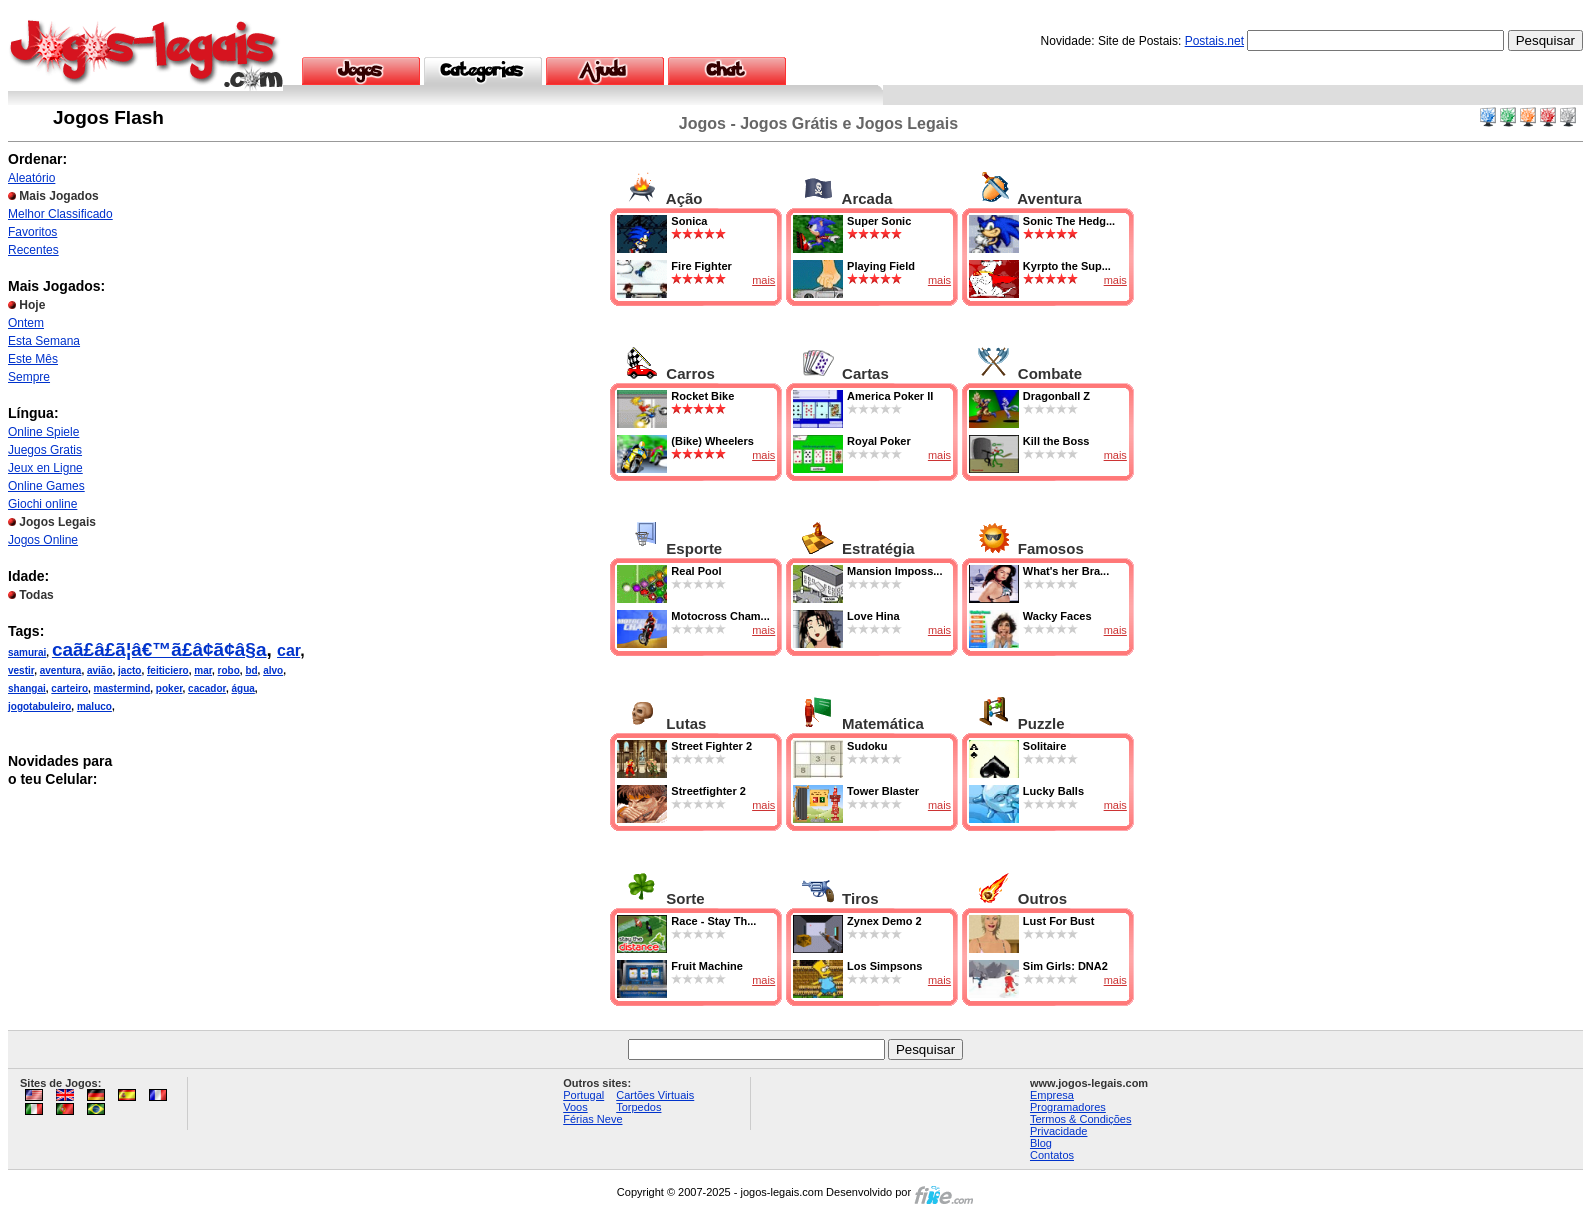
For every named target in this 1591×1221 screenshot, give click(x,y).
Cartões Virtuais (655, 1095)
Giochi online (42, 504)
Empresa (1052, 1095)
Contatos (1052, 1155)
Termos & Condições (1081, 1119)
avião (100, 670)
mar (203, 670)
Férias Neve (592, 1119)
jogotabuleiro (39, 706)
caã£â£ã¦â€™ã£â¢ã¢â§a (159, 649)
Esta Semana (44, 341)
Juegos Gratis (45, 450)
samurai (27, 652)
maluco (94, 706)
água (242, 688)
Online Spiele (43, 432)
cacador (207, 688)
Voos (575, 1107)
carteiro (69, 688)
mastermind (122, 688)
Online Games (46, 486)
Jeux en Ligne (45, 468)
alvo (273, 670)
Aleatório (31, 178)
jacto (129, 670)
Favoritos (32, 232)
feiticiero (168, 670)
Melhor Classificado (60, 214)
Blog (1041, 1143)
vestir (21, 670)
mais (763, 280)
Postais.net (1214, 41)
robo (229, 670)
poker (169, 688)
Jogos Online (43, 540)
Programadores (1068, 1107)
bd (251, 670)
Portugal (583, 1095)
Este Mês (33, 359)
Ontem (26, 323)
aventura (61, 670)
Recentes (33, 250)
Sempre (29, 377)
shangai (27, 688)
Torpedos (638, 1107)
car (288, 650)
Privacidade (1058, 1131)
